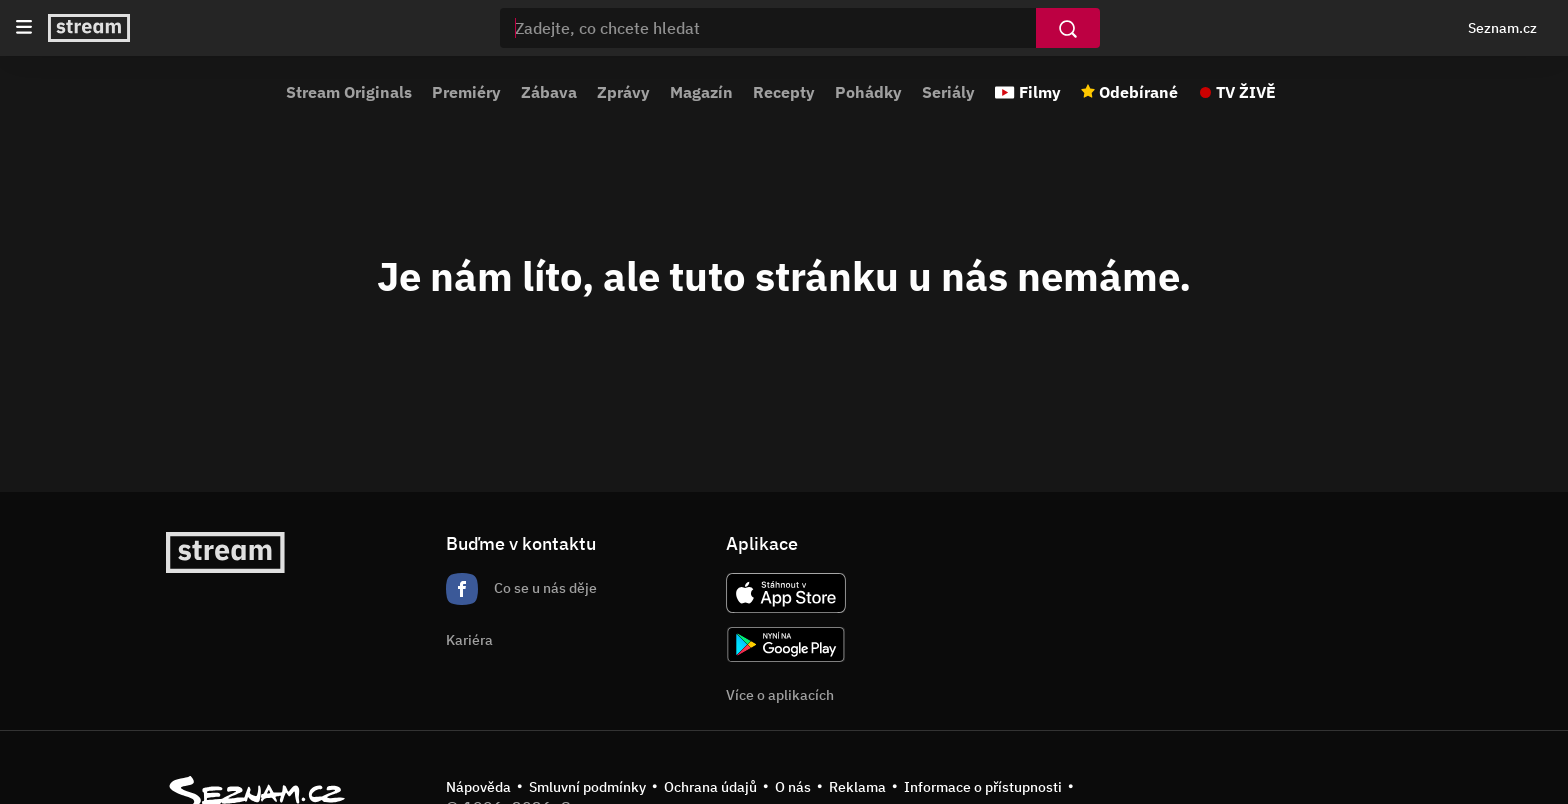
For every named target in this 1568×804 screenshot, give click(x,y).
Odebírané (1138, 92)
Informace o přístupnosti (983, 787)
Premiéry (466, 92)
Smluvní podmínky (587, 787)
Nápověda (478, 787)
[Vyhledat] (1068, 28)
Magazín (701, 92)
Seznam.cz (1502, 28)
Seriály (948, 92)
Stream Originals (349, 92)
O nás (793, 787)
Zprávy (623, 92)
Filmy (1040, 92)
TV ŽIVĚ (1246, 92)
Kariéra (469, 640)
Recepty (784, 92)
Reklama (857, 787)
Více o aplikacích (780, 695)
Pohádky (868, 92)
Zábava (549, 92)
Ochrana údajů (710, 787)
